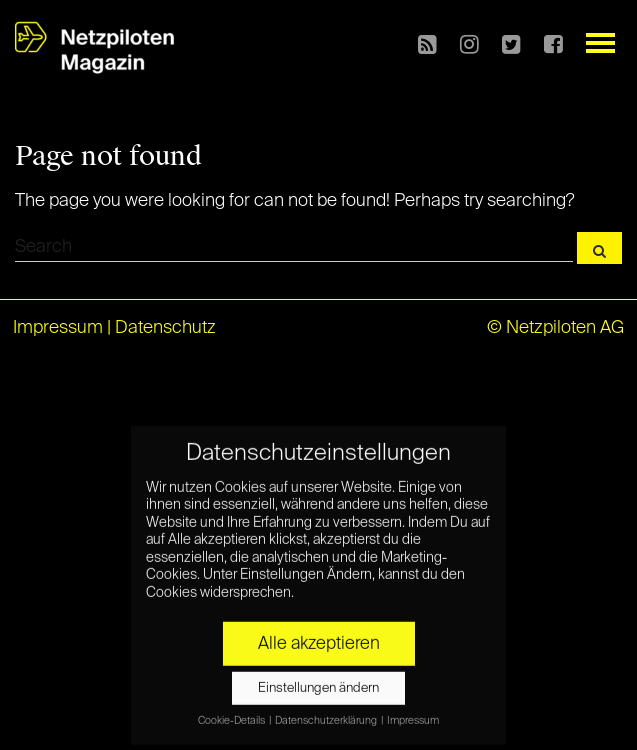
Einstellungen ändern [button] (318, 682)
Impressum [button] (413, 715)
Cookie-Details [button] (232, 715)
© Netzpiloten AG (555, 328)
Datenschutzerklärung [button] (327, 715)
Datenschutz (165, 328)
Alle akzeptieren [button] (319, 638)
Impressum (58, 328)
